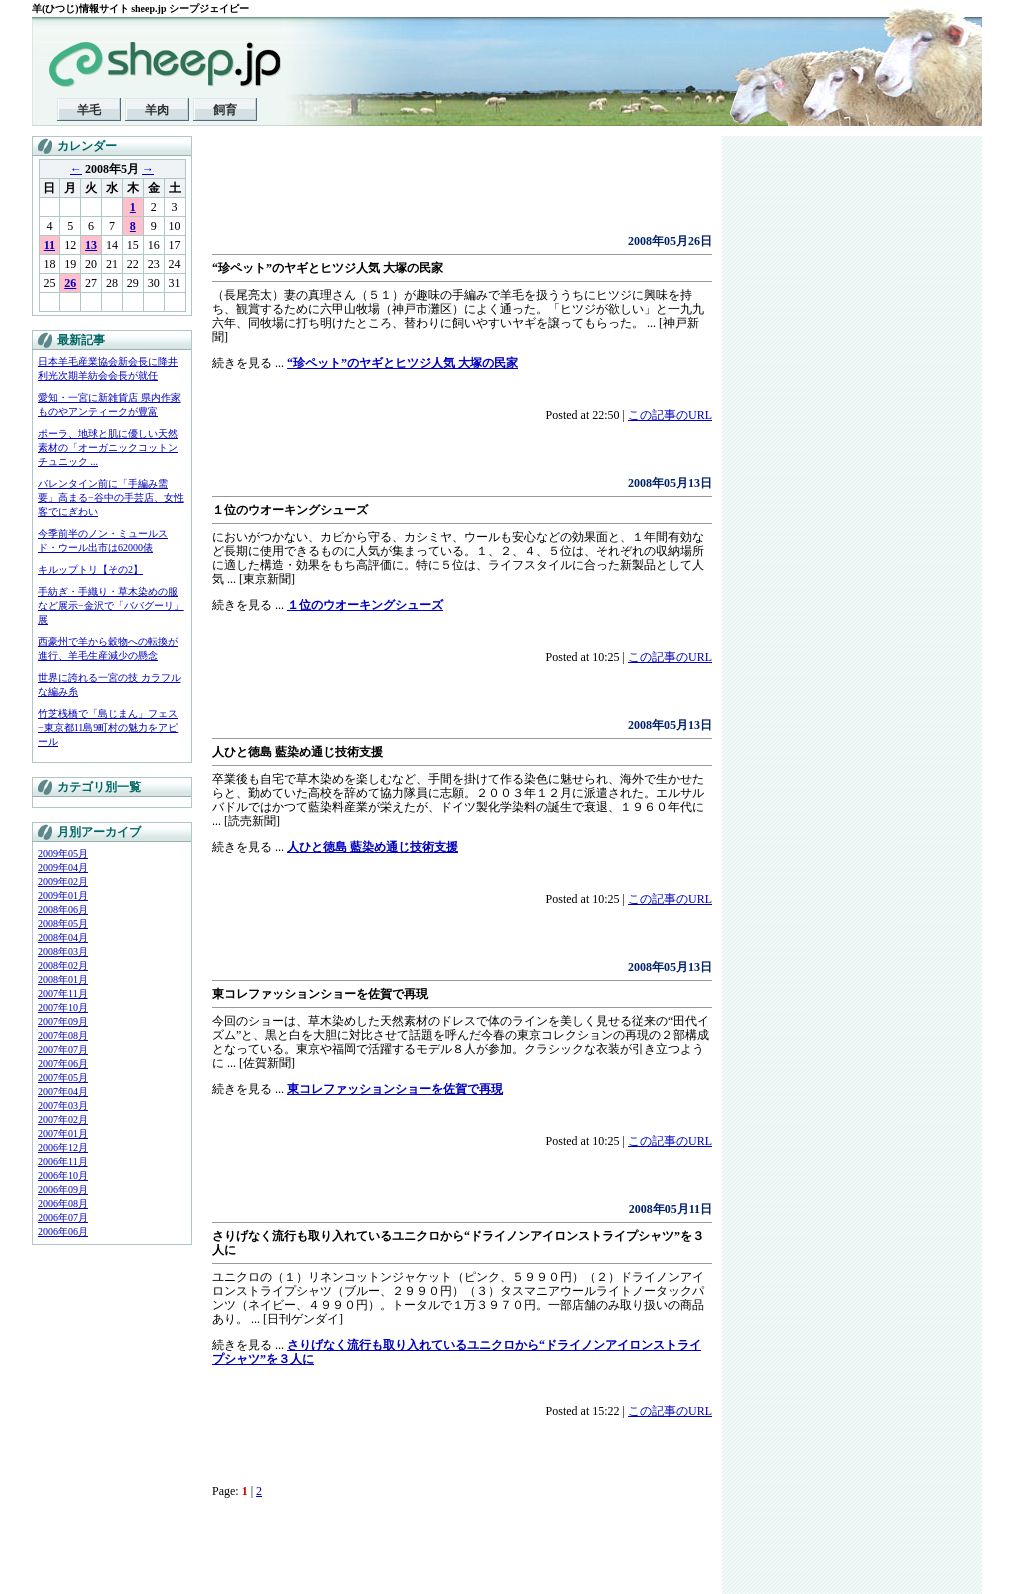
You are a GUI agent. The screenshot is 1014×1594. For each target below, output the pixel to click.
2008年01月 (63, 979)
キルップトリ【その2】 (90, 569)
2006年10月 (63, 1175)
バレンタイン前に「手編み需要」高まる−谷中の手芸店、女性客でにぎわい (111, 497)
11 (49, 245)
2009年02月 (63, 881)
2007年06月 (63, 1063)
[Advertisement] (446, 190)
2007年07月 (63, 1049)
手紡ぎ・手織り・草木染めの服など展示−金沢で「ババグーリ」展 (111, 605)
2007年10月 (63, 1007)
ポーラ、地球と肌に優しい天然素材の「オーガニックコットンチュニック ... (108, 447)
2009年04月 (63, 867)
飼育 (225, 110)
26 (70, 283)
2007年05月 (63, 1077)
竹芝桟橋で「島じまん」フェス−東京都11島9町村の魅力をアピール (108, 727)
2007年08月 (63, 1035)
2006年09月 (63, 1189)
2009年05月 (63, 853)
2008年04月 (63, 937)
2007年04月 (63, 1091)
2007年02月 (63, 1119)
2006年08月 (63, 1203)
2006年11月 (63, 1161)
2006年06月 (63, 1231)
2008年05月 (63, 923)
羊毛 (89, 110)
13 (91, 245)
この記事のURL (670, 415)
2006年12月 (63, 1147)
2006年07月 (63, 1217)
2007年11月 (63, 993)
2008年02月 (63, 965)
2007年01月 (63, 1133)
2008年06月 (63, 909)
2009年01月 (63, 895)
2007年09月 (63, 1021)
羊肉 (157, 110)
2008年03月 (63, 951)
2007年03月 (63, 1105)
